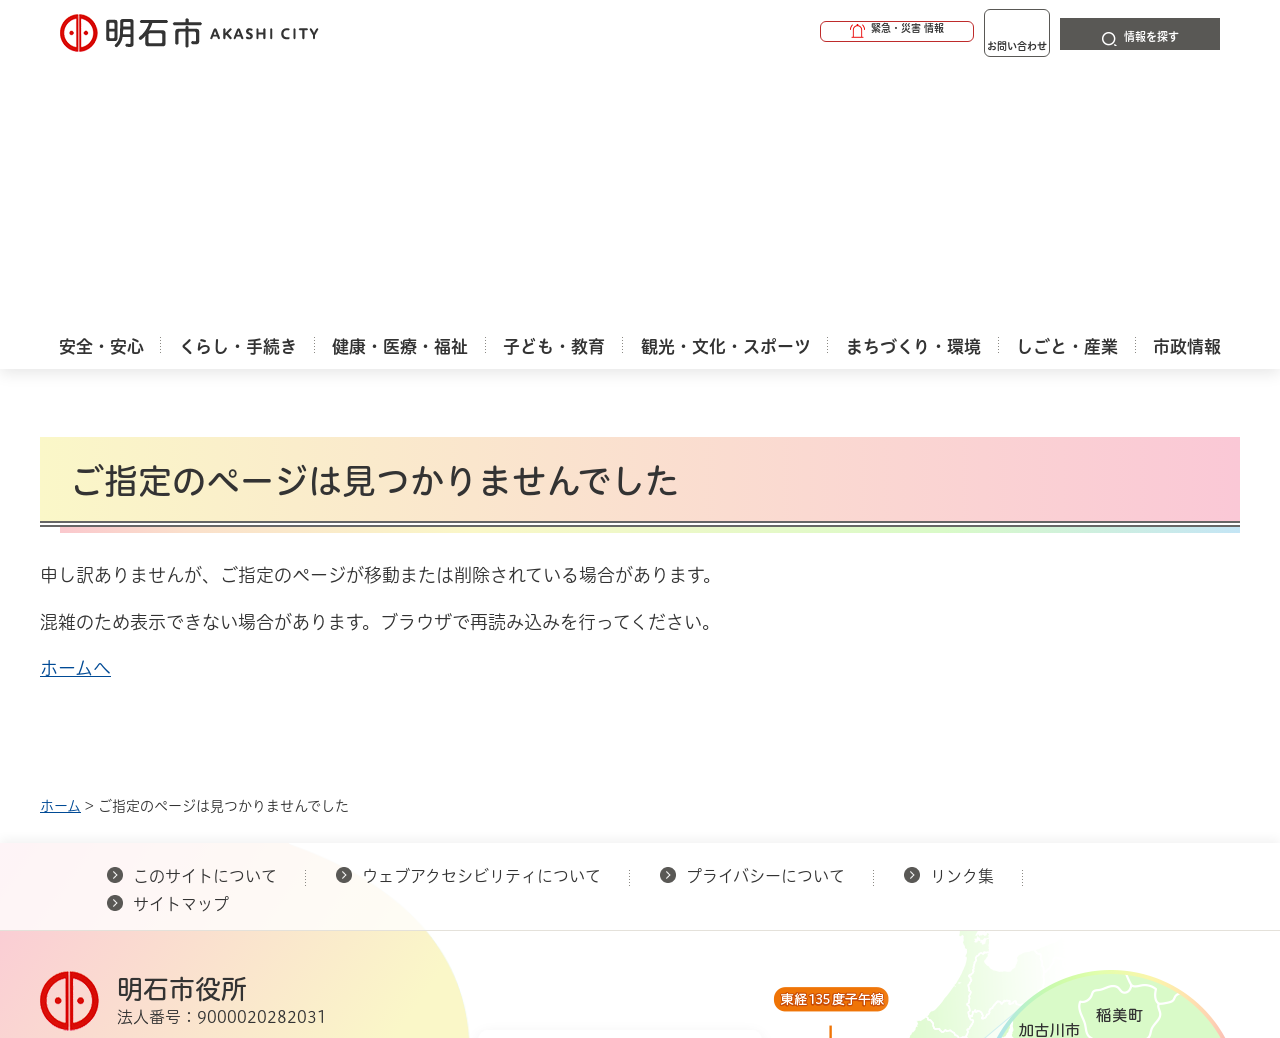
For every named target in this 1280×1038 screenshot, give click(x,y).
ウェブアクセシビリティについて (481, 613)
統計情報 (700, 938)
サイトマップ (181, 641)
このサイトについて (205, 613)
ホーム (60, 543)
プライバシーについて (765, 613)
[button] (820, 32)
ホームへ (75, 405)
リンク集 (962, 613)
